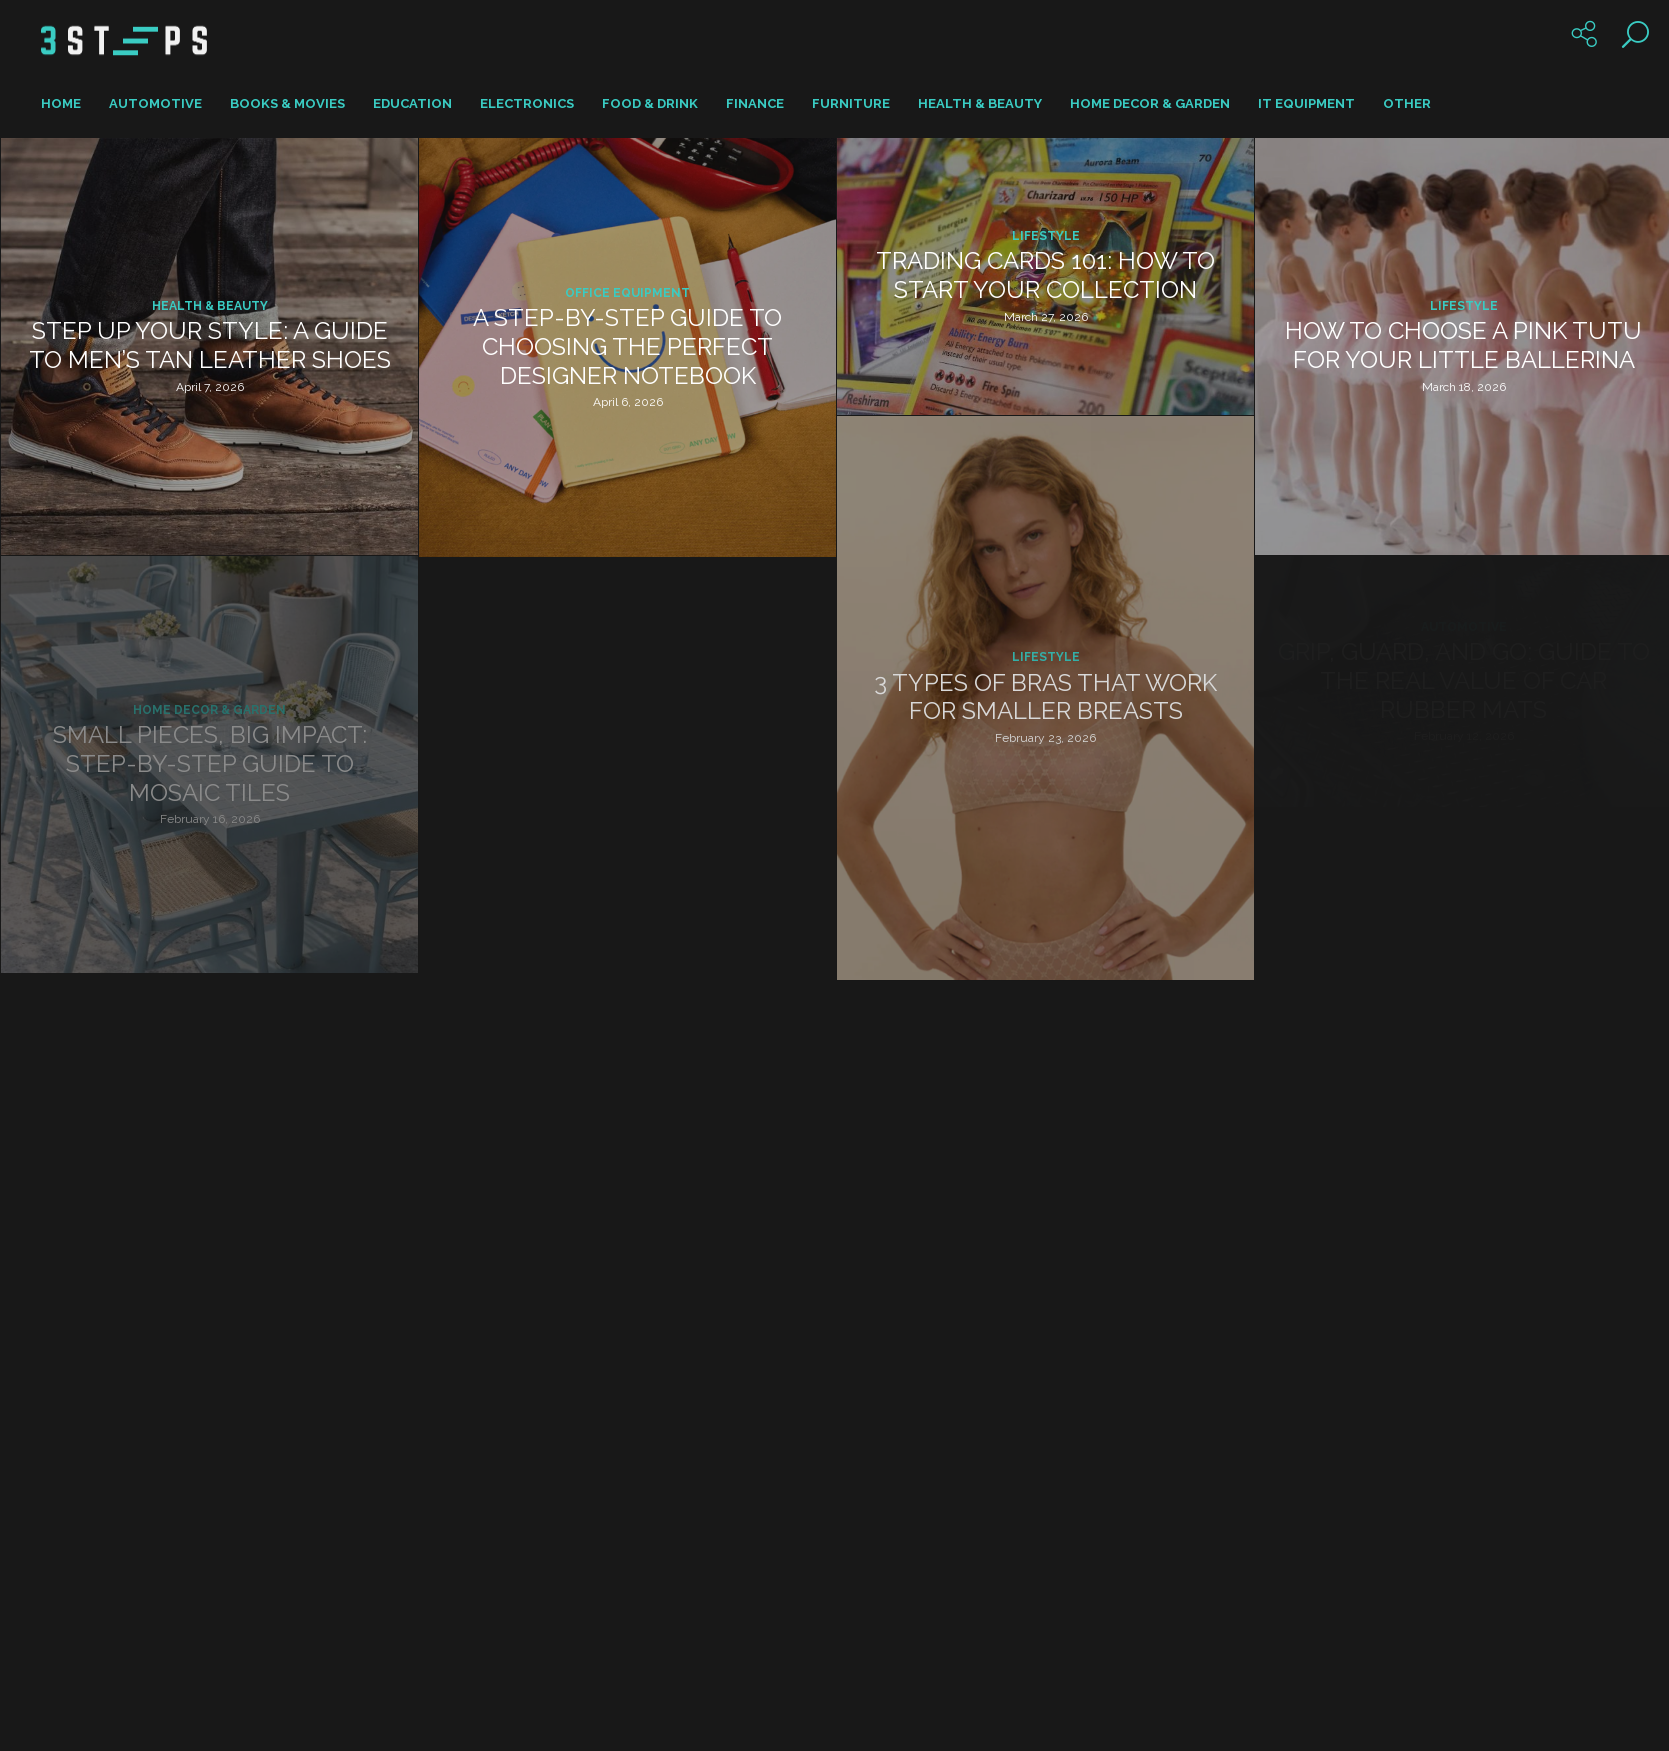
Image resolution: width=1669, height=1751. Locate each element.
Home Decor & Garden (1150, 103)
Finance (755, 103)
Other (1407, 103)
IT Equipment (1306, 103)
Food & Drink (650, 103)
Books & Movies (287, 103)
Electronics (527, 103)
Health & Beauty (980, 103)
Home (61, 103)
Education (412, 103)
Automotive (155, 103)
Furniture (851, 103)
